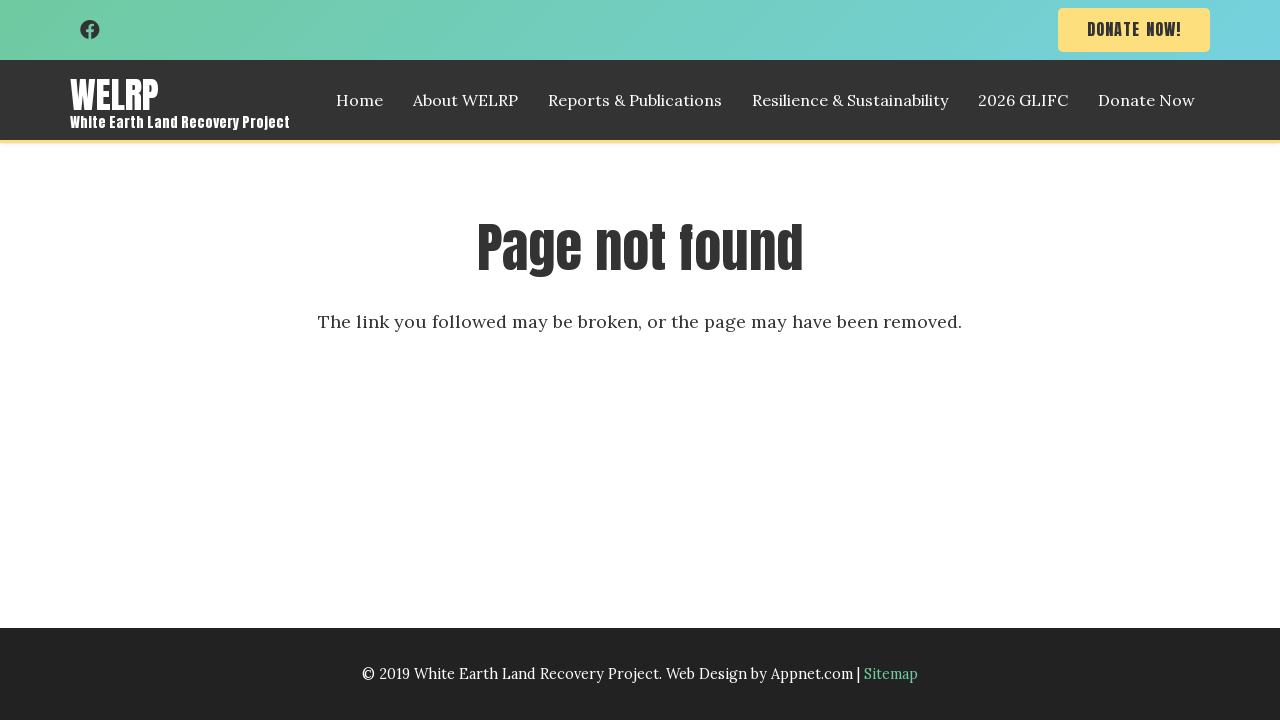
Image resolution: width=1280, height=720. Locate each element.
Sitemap (891, 674)
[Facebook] (90, 30)
